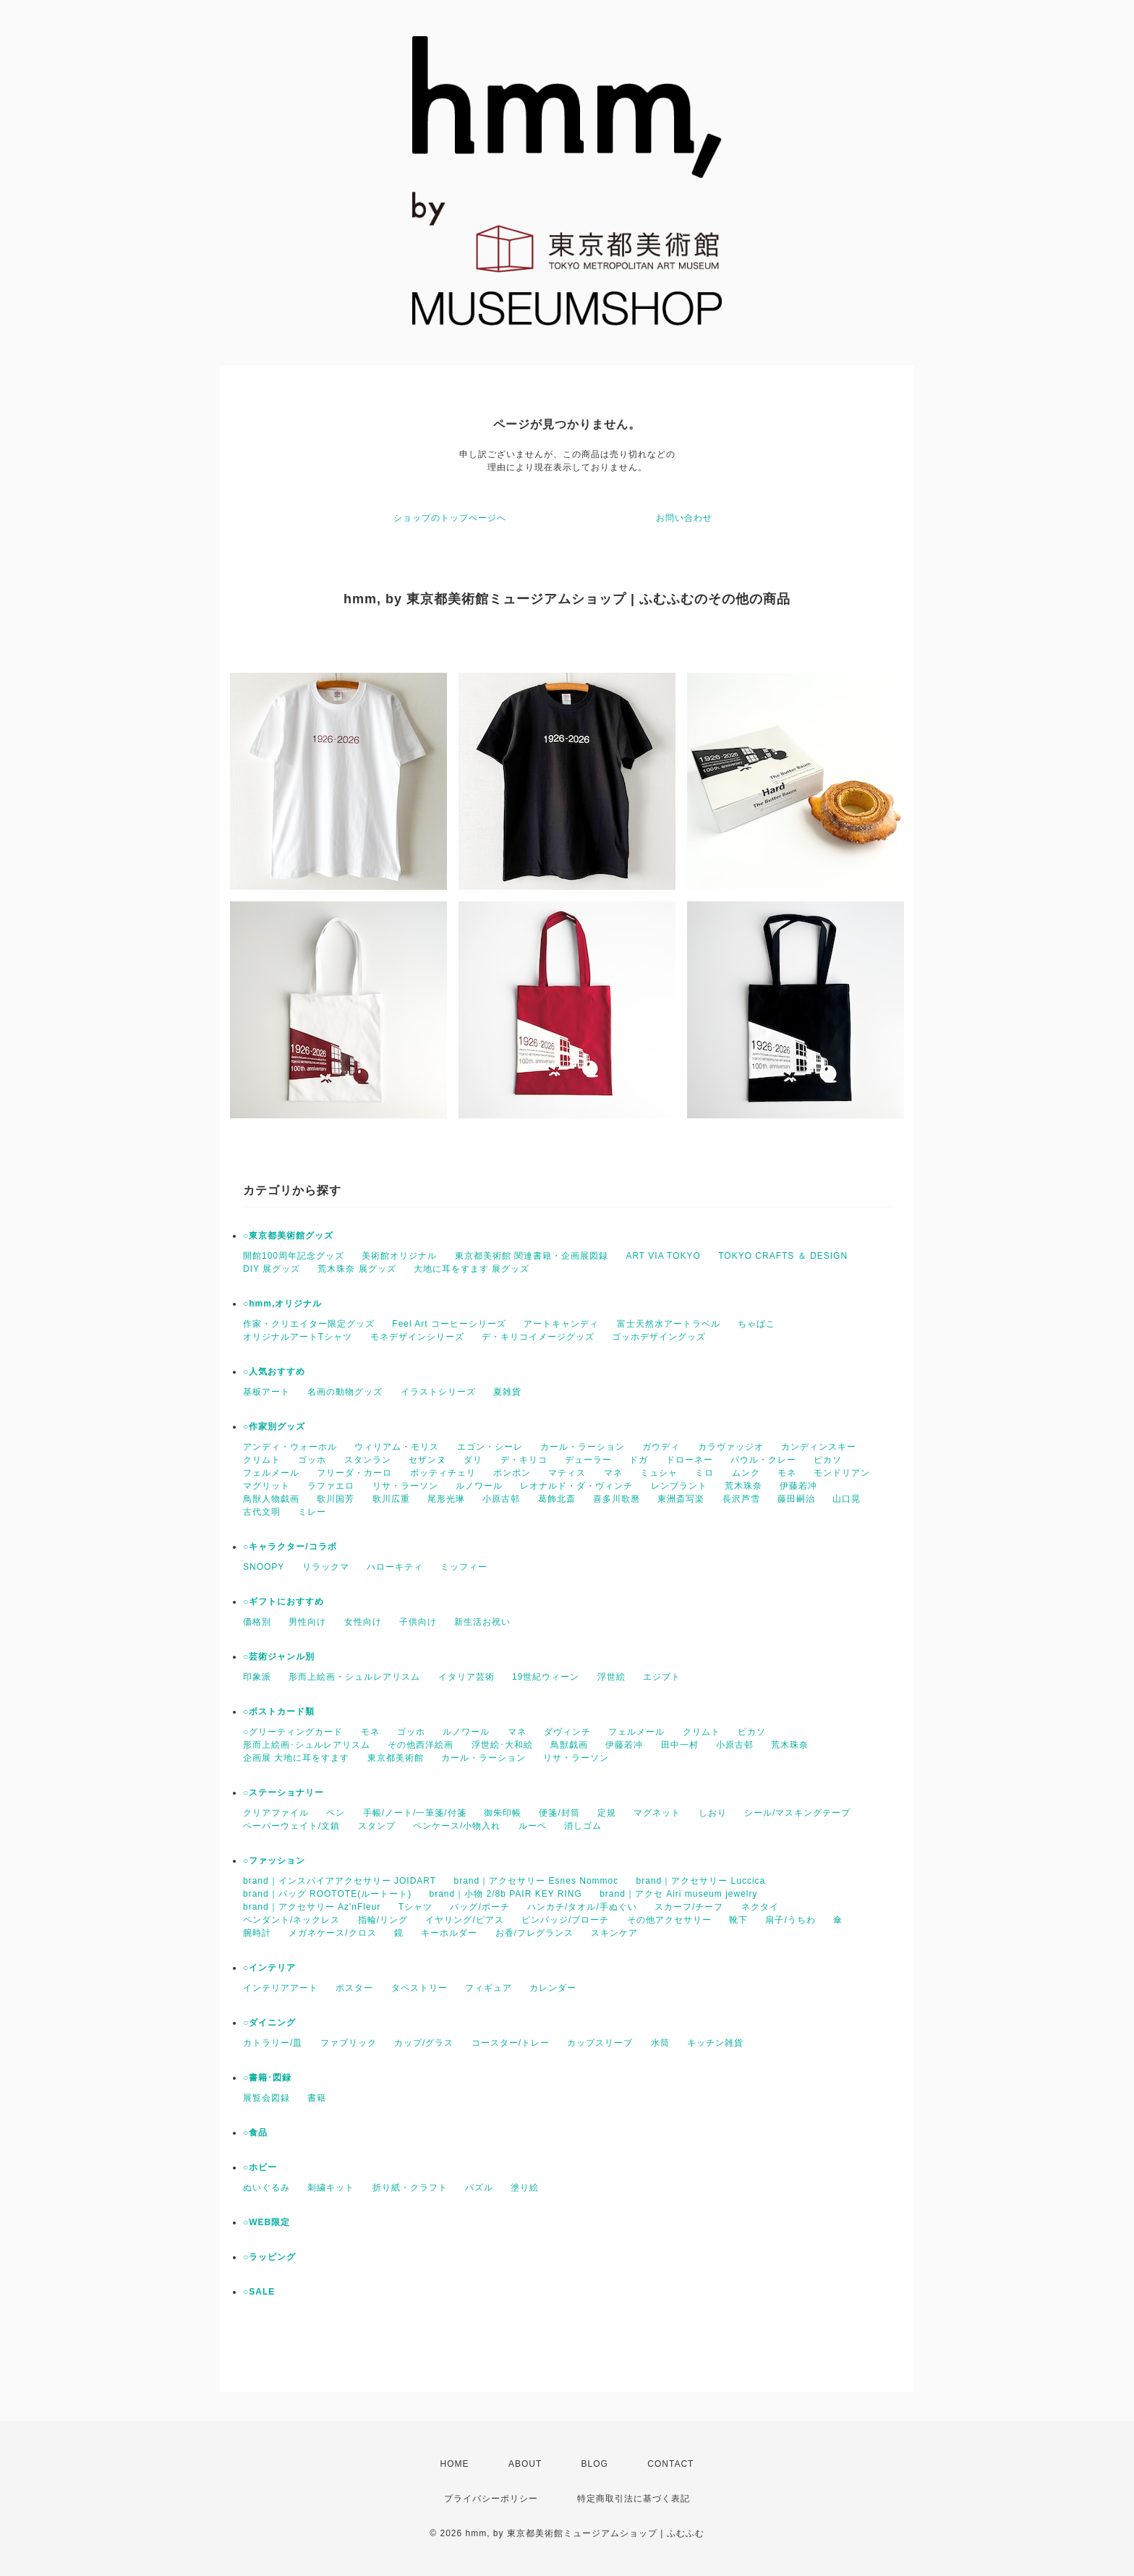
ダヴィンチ (567, 1732)
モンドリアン (842, 1473)
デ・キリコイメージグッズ (538, 1337)
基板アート (266, 1392)
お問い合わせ (684, 518)
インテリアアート (280, 1988)
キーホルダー (449, 1933)
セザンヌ (427, 1460)
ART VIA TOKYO (663, 1256)
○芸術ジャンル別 (279, 1657)
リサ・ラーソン (405, 1486)
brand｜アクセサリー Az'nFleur (311, 1907)
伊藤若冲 (798, 1486)
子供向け (418, 1622)
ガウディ (661, 1447)
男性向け (307, 1622)
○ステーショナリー (283, 1793)
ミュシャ (659, 1473)
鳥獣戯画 (569, 1745)
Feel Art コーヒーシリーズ (449, 1324)
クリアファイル (276, 1813)
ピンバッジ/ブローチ (565, 1920)
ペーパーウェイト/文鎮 (291, 1826)
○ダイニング (269, 2023)
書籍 (316, 2098)
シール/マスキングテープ (797, 1813)
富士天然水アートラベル (668, 1324)
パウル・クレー (763, 1460)
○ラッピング (269, 2257)
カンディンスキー (818, 1447)
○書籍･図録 (267, 2078)
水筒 (660, 2043)
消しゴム (583, 1826)
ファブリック (348, 2043)
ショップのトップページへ (449, 518)
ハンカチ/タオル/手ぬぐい (582, 1907)
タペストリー (419, 1988)
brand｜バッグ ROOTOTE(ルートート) (327, 1894)
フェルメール (271, 1473)
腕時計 (257, 1933)
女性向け (363, 1622)
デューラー (588, 1460)
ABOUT (525, 2464)
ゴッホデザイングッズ (659, 1337)
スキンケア (614, 1933)
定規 (606, 1813)
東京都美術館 (395, 1758)
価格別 (257, 1622)
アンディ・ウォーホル (290, 1447)
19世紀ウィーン (545, 1677)
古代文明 (262, 1512)
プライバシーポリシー (491, 2499)
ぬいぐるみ (266, 2187)
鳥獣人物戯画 (271, 1499)
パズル (479, 2187)
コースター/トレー (511, 2043)
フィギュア (488, 1988)
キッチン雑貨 (715, 2043)
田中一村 (680, 1745)
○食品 (255, 2132)
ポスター (354, 1988)
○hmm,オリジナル (282, 1303)
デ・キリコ (523, 1460)
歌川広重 (391, 1499)
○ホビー (260, 2167)
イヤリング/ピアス (464, 1920)
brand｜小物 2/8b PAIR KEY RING (505, 1894)
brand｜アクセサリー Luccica (701, 1881)
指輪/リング (383, 1920)
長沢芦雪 (741, 1499)
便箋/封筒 (559, 1813)
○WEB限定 (266, 2222)
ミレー (312, 1512)
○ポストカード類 (279, 1711)
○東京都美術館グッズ (288, 1235)
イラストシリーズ (438, 1392)
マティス (567, 1473)
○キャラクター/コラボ (290, 1547)
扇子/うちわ (790, 1920)
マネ (613, 1473)
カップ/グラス (423, 2043)
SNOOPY (263, 1567)
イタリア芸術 (466, 1677)
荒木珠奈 (743, 1486)
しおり (713, 1813)
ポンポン (512, 1473)
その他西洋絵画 (420, 1745)
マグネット (657, 1813)
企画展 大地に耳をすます (296, 1758)
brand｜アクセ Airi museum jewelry (678, 1894)
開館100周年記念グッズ (293, 1256)
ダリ (473, 1460)
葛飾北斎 (557, 1499)
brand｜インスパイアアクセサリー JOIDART (339, 1881)
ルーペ (533, 1826)
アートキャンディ (561, 1324)
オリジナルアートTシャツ (297, 1337)
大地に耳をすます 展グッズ (471, 1269)
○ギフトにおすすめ (283, 1602)
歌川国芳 (335, 1499)
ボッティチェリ (443, 1473)
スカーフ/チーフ (689, 1907)
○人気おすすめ (274, 1371)
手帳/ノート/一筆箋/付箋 (414, 1813)
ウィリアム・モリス (396, 1447)
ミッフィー (463, 1567)
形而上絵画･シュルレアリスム (306, 1745)
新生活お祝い (482, 1622)
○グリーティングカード (293, 1732)
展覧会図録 (266, 2098)
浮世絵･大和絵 (502, 1745)
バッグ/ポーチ (479, 1907)
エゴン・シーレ (490, 1447)
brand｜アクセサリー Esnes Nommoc (536, 1881)
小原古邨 (501, 1499)
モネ (786, 1473)
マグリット (266, 1486)
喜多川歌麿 (616, 1499)
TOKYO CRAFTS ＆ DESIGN (783, 1256)
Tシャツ (415, 1907)
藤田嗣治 (796, 1499)
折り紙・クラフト (410, 2187)
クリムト (262, 1460)
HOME (454, 2464)
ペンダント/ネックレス (291, 1920)
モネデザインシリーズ (417, 1337)
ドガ (638, 1460)
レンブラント (679, 1486)
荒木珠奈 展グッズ (356, 1269)
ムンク (746, 1473)
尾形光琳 (446, 1499)
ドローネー (689, 1460)
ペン (335, 1813)
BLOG (594, 2464)
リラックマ (325, 1567)
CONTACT (670, 2464)
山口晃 (846, 1499)
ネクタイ (760, 1907)
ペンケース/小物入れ (456, 1826)
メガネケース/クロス (332, 1933)
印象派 (257, 1677)
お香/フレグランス (534, 1933)
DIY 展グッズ (271, 1269)
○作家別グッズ (274, 1426)
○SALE (259, 2292)
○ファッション (274, 1861)
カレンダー (552, 1988)
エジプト (662, 1677)
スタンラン (367, 1460)
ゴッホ (312, 1460)
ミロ (704, 1473)
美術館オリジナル (399, 1256)
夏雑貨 (507, 1392)
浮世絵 (611, 1677)
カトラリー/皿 (272, 2043)
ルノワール (479, 1486)
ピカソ (828, 1460)
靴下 (738, 1920)
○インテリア (269, 1968)
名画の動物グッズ (345, 1392)
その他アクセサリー (669, 1920)
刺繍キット (330, 2187)
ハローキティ (395, 1567)
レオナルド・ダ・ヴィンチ (576, 1486)
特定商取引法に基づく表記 (633, 2499)
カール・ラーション (582, 1447)
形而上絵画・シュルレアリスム (354, 1677)
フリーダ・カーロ (354, 1473)
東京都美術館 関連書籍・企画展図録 (531, 1256)
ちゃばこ (756, 1324)
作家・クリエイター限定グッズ (309, 1324)
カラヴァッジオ (731, 1447)
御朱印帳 (502, 1813)
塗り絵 (525, 2187)
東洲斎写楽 (680, 1499)
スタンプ (377, 1826)
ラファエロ (330, 1486)
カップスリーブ (600, 2043)
